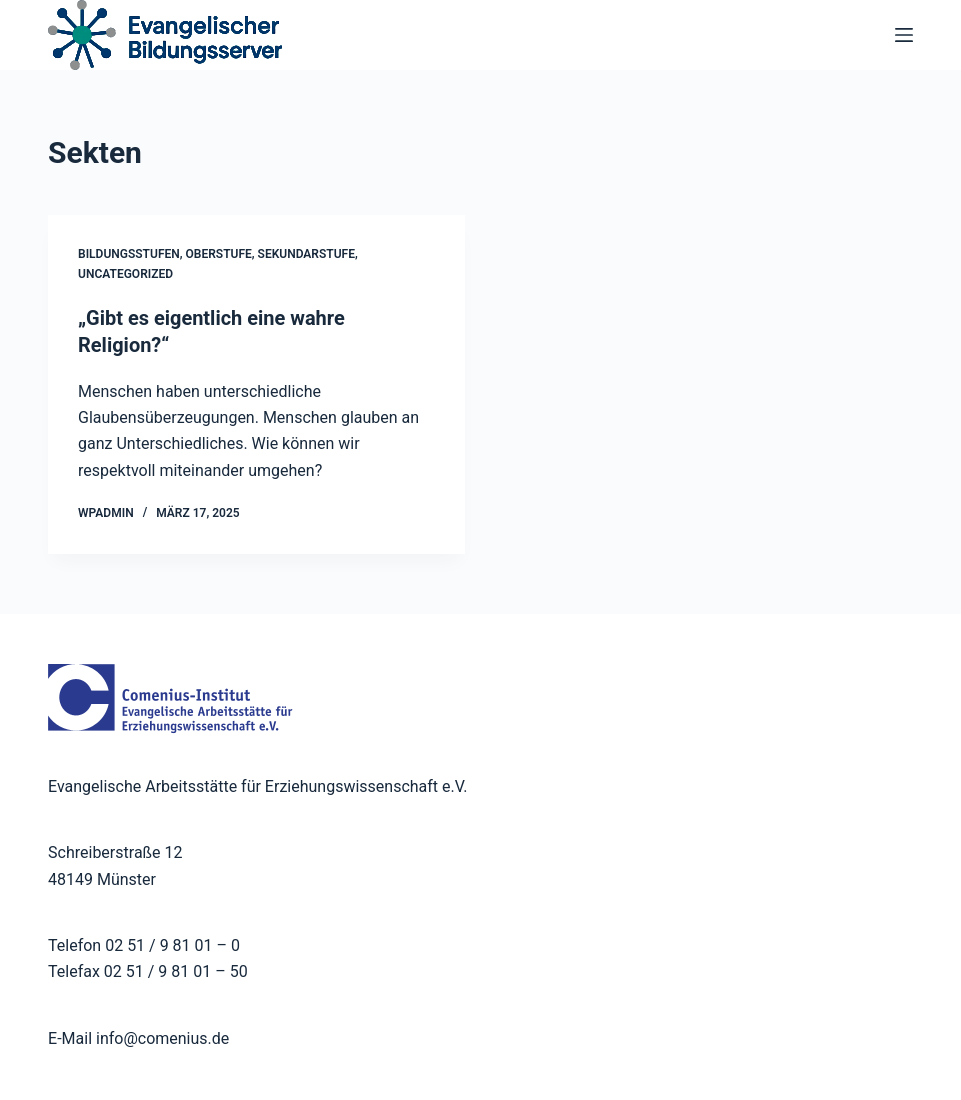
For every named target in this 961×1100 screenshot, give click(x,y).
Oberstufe (219, 254)
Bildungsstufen (129, 254)
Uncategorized (125, 274)
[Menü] (904, 35)
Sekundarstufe (306, 254)
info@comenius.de (160, 1036)
